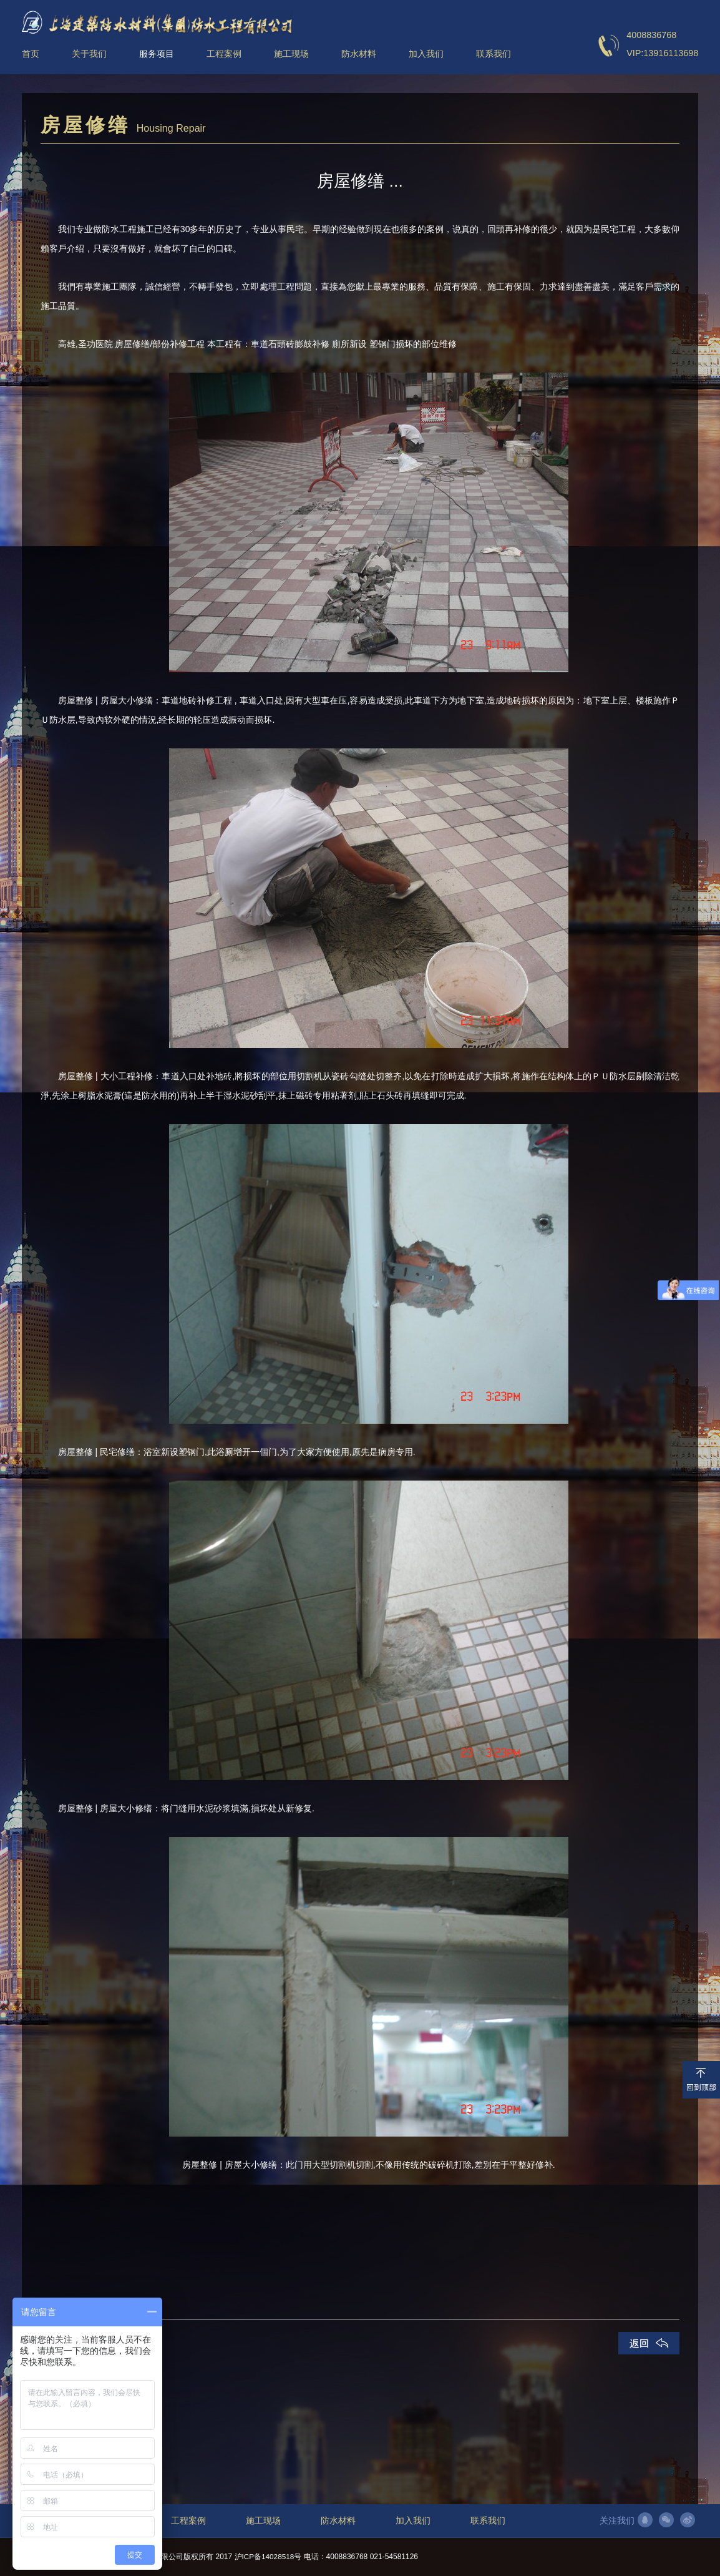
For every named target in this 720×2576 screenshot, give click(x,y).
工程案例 (188, 2520)
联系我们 (487, 2520)
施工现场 (263, 2520)
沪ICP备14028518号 (269, 2556)
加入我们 (413, 2520)
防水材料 (338, 2520)
